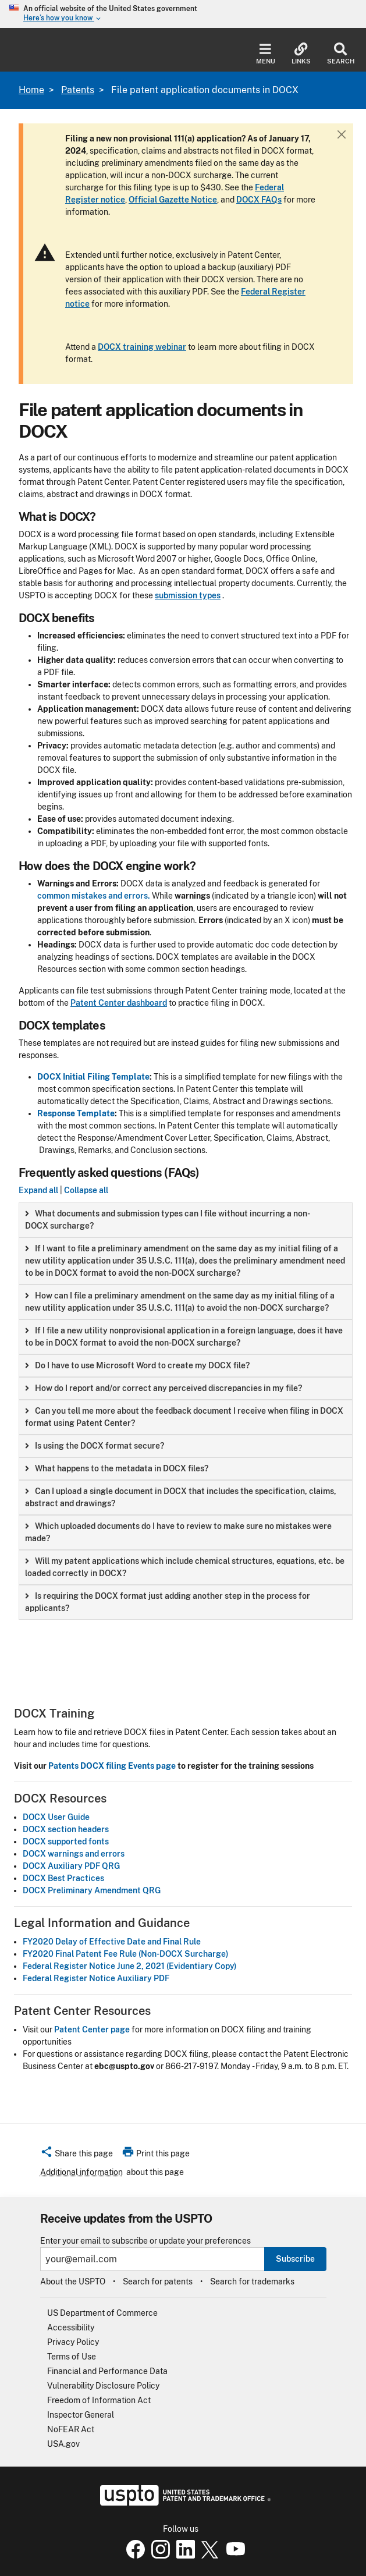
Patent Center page (92, 2029)
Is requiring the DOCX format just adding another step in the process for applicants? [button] (167, 1602)
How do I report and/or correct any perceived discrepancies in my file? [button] (163, 1388)
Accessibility (70, 2327)
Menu (265, 53)
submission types (188, 595)
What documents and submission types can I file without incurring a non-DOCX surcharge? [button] (167, 1219)
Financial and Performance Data (107, 2371)
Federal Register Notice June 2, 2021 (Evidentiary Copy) (130, 1966)
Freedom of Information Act (99, 2400)
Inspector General (80, 2414)
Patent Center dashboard (118, 1002)
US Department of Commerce (102, 2313)
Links (301, 53)
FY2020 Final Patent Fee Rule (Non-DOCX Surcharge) (126, 1953)
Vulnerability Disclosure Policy (103, 2385)
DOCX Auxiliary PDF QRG (71, 1866)
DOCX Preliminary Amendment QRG (92, 1890)
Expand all (38, 1190)
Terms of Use (71, 2356)
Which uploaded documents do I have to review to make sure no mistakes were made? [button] (178, 1532)
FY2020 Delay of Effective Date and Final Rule (112, 1941)
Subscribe (295, 2258)
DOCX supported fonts (66, 1841)
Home (31, 89)
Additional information (81, 2172)
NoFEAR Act (70, 2429)
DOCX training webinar (142, 347)
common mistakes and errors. (93, 895)
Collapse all (86, 1190)
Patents (77, 89)
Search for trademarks (252, 2281)
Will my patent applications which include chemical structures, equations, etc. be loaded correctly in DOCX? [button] (184, 1567)
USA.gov (63, 2444)
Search (340, 53)
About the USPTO (72, 2281)
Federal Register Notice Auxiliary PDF (96, 1978)
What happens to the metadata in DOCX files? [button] (116, 1468)
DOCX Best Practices (63, 1878)
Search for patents (158, 2281)
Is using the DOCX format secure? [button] (94, 1445)
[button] (76, 2155)
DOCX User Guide (56, 1817)
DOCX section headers (66, 1829)
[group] (186, 1219)
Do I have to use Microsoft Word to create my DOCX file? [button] (137, 1365)
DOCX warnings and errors (74, 1853)
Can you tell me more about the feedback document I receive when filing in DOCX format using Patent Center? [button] (184, 1417)
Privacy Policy (73, 2342)
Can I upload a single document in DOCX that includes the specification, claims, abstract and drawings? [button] (180, 1497)
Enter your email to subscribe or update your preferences (145, 2241)
